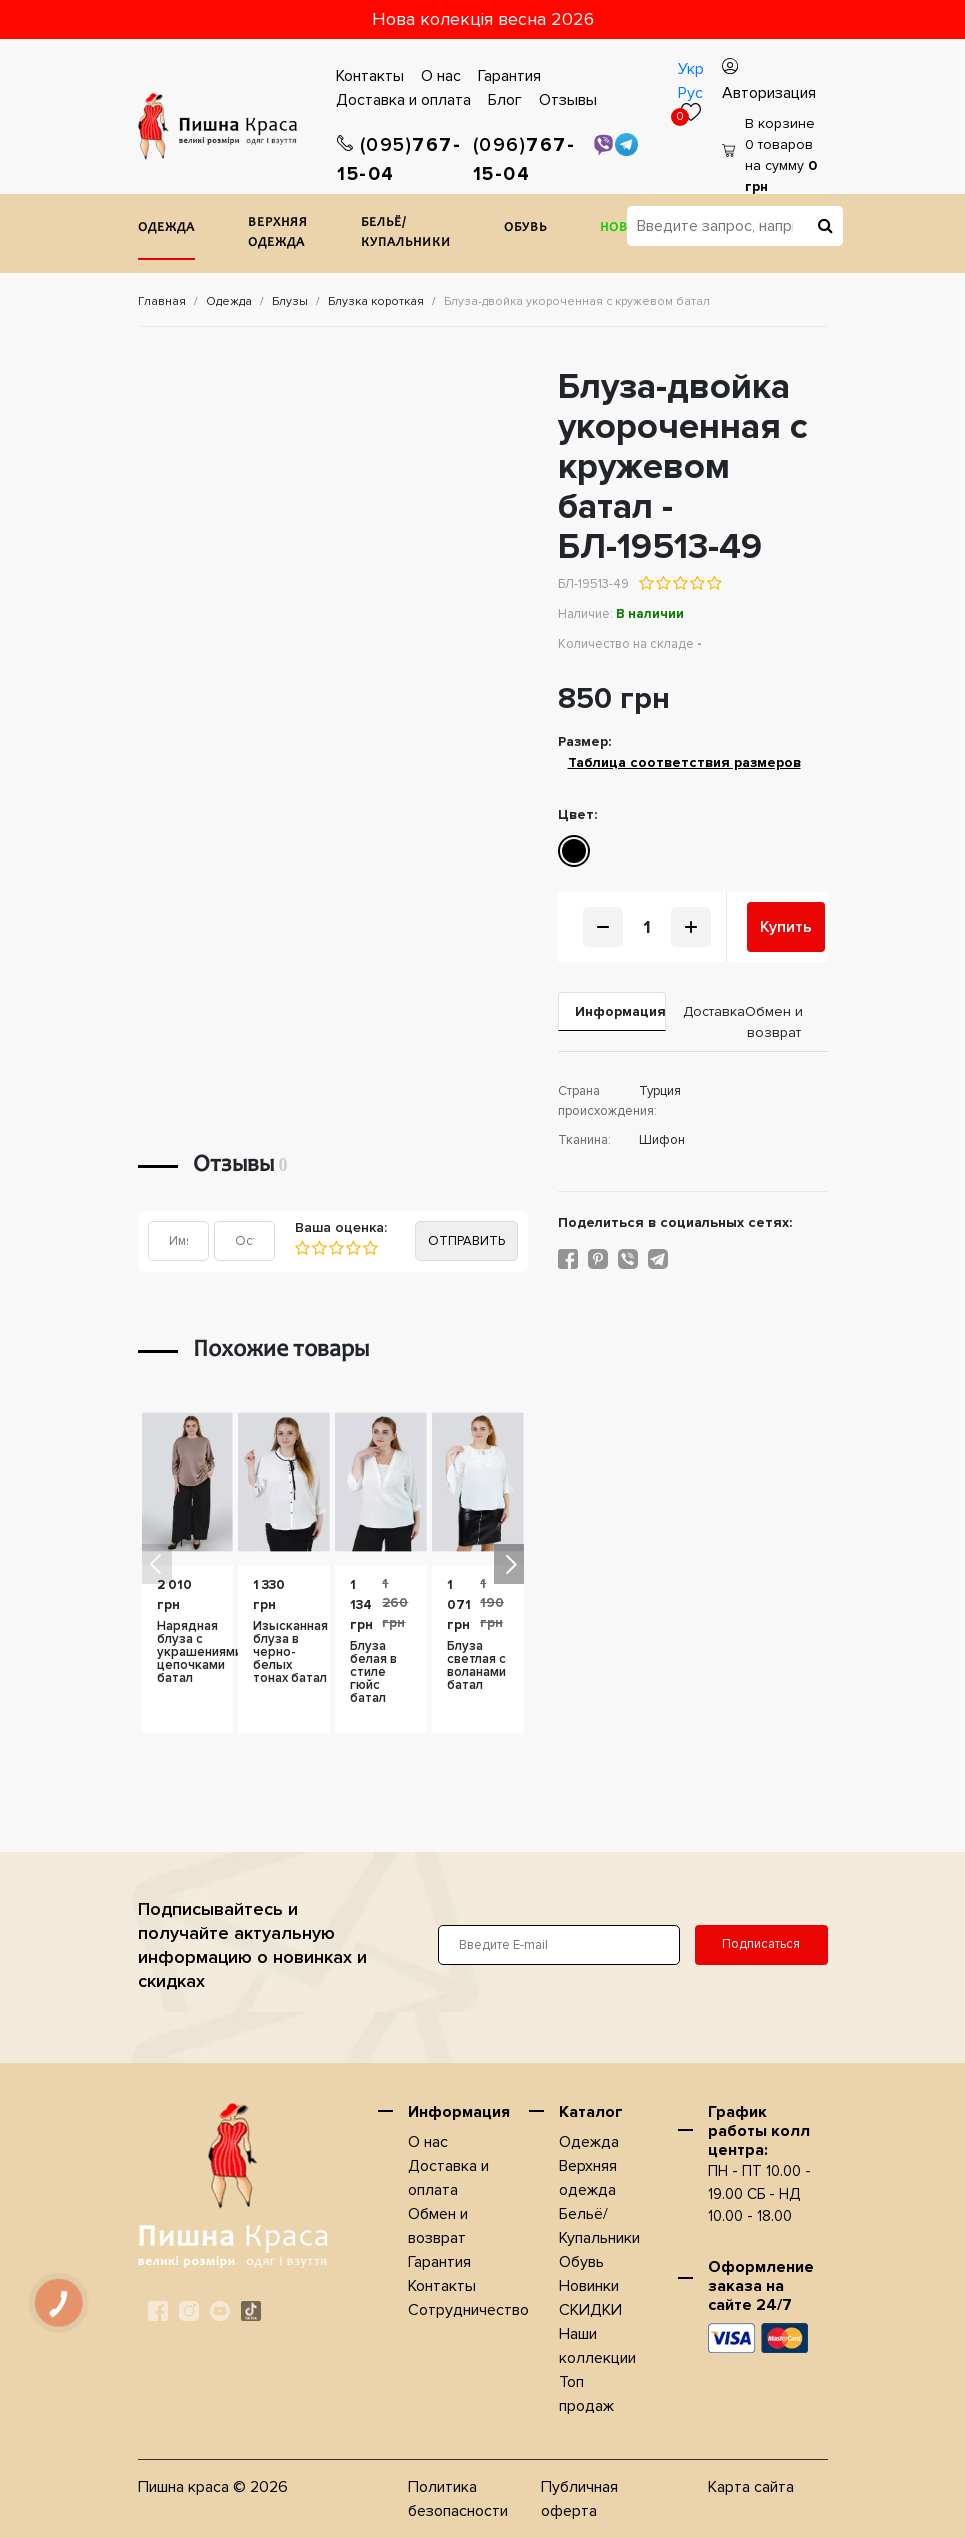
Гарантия (509, 76)
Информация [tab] (620, 1011)
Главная (162, 301)
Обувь (525, 228)
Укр (691, 69)
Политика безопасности (458, 2499)
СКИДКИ (590, 2310)
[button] (509, 1564)
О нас (441, 76)
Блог (505, 100)
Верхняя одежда (278, 233)
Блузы (290, 301)
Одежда (166, 228)
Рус (690, 93)
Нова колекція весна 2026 (483, 19)
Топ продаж (586, 2394)
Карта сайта (751, 2487)
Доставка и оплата (403, 100)
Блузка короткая (376, 301)
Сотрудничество (468, 2310)
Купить (786, 927)
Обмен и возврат (438, 2226)
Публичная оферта (579, 2499)
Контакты (370, 76)
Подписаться (761, 1944)
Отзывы (568, 100)
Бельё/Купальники (406, 233)
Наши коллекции (597, 2346)
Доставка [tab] (701, 1011)
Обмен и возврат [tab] (774, 1022)
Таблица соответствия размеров (684, 762)
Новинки (589, 2286)
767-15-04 (399, 160)
